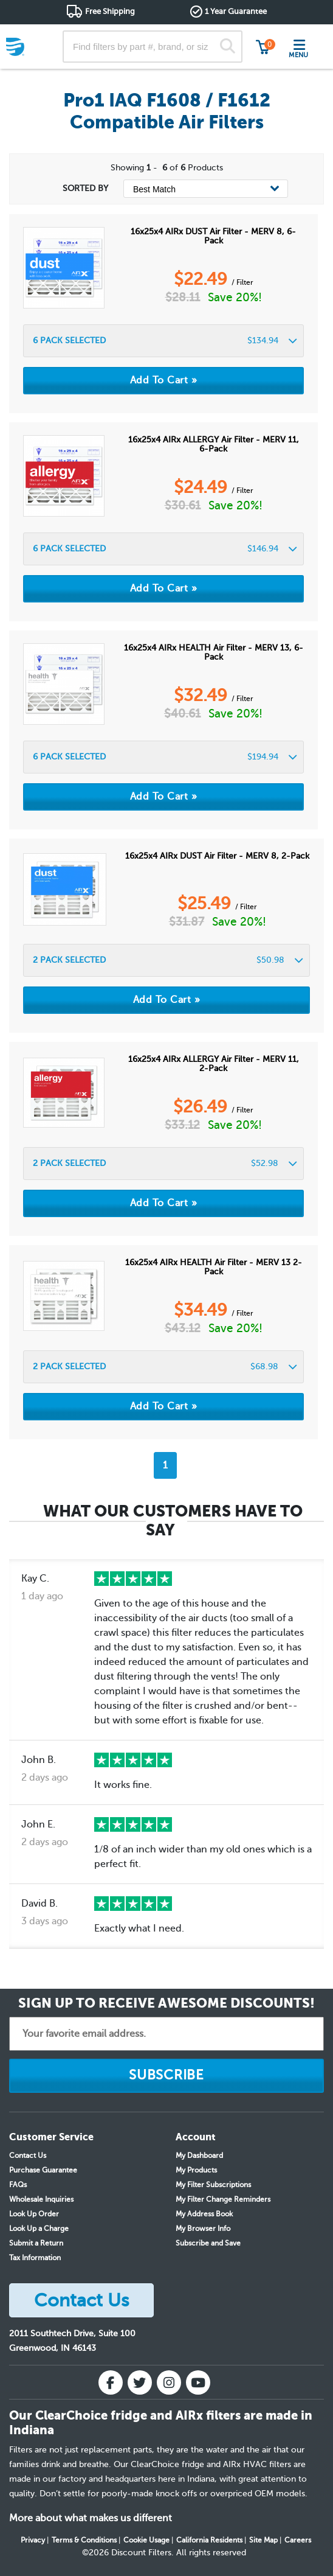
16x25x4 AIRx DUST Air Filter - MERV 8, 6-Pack (213, 236)
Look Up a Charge (39, 2228)
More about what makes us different (90, 2518)
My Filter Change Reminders (223, 2199)
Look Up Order (34, 2214)
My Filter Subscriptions (213, 2184)
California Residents (209, 2540)
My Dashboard (199, 2155)
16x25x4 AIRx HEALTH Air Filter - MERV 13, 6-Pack (213, 652)
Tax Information (35, 2257)
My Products (196, 2170)
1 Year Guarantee (236, 11)
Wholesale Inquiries (41, 2199)
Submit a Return (36, 2243)
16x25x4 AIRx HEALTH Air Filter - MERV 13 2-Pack (213, 1267)
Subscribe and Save (208, 2243)
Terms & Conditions (84, 2540)
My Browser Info (203, 2228)
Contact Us (27, 2155)
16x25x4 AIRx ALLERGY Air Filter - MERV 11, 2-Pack (213, 1064)
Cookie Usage (146, 2540)
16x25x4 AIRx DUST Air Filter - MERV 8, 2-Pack (217, 855)
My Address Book (204, 2214)
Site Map (263, 2540)
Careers (297, 2540)
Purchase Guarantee (43, 2170)
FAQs (18, 2184)
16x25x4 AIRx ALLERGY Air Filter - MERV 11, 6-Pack (213, 444)
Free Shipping (110, 11)
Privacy (33, 2540)
